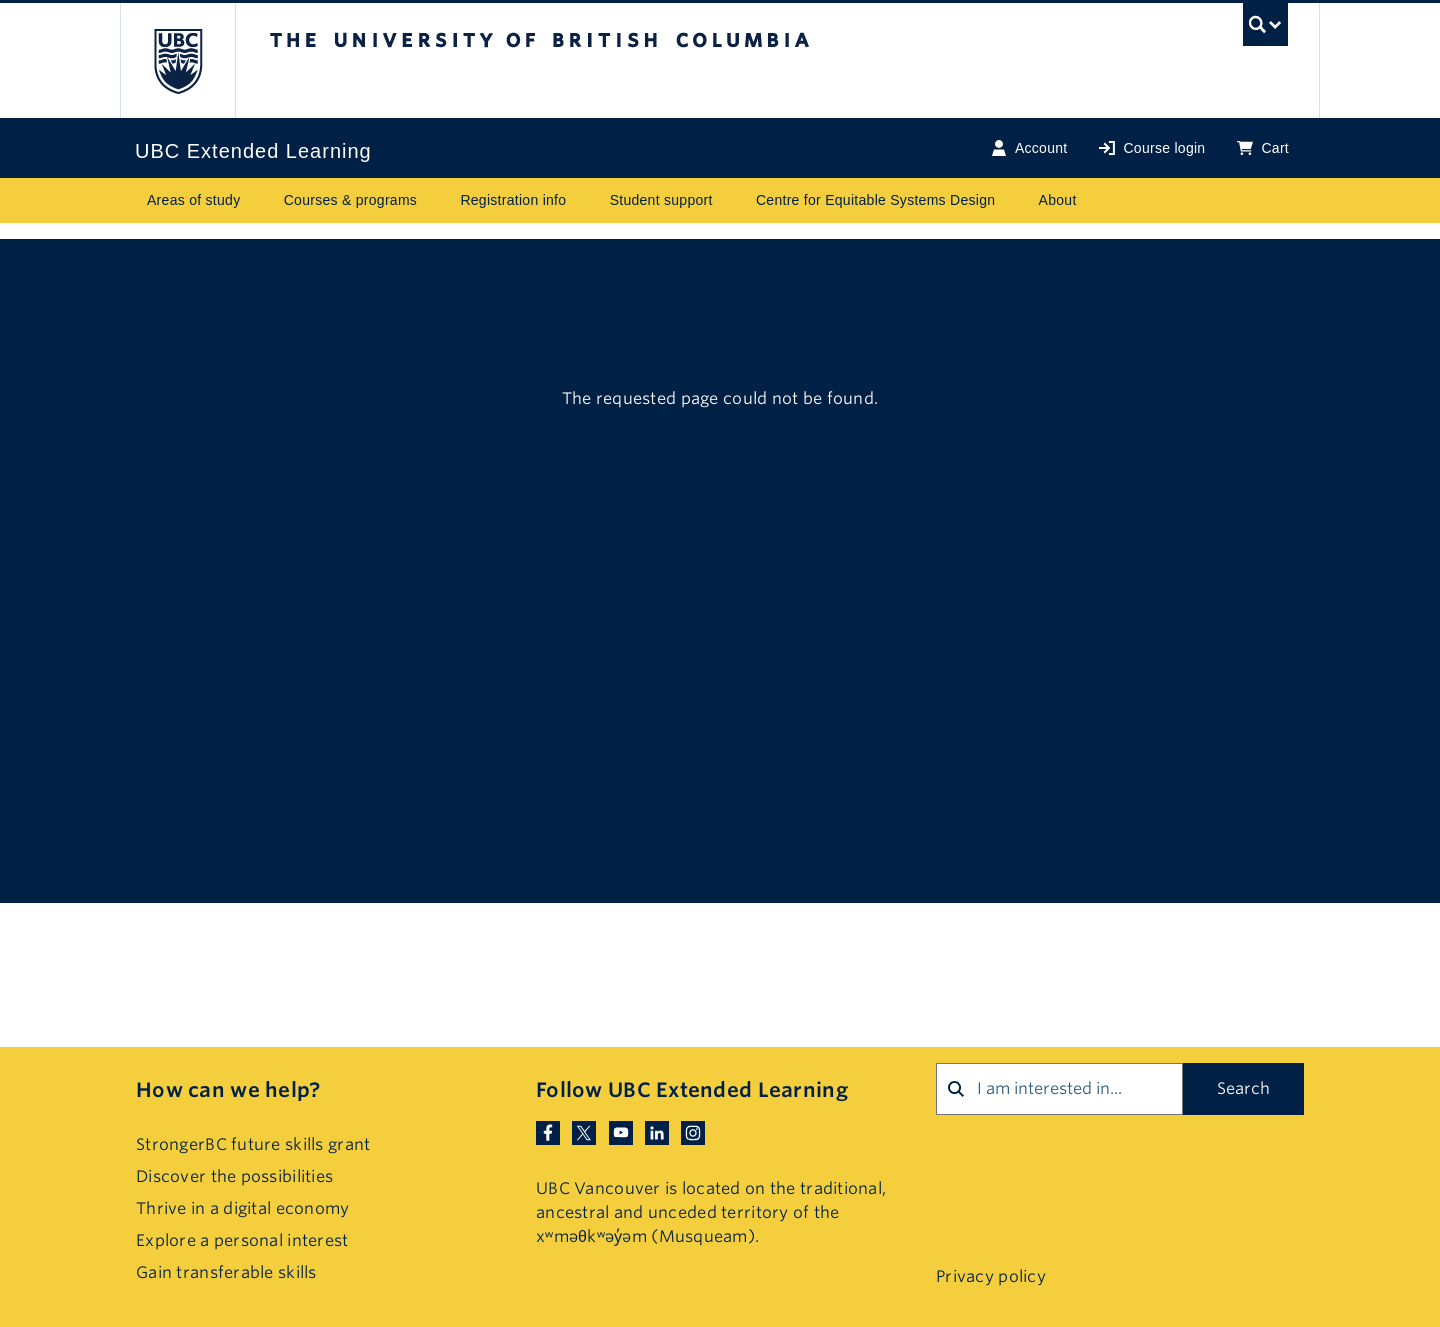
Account (1029, 148)
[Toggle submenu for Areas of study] (260, 200)
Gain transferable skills (226, 1272)
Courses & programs (350, 200)
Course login (1152, 148)
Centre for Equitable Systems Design (875, 200)
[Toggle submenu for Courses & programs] (436, 200)
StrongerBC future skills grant (253, 1144)
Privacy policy (991, 1276)
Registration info (513, 200)
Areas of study (193, 200)
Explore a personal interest (242, 1240)
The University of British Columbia (177, 60)
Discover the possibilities (234, 1176)
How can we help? (228, 1090)
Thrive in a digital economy (243, 1208)
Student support (661, 200)
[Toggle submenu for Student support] (732, 200)
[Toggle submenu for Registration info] (586, 200)
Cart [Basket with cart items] (1263, 148)
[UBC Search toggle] (1265, 29)
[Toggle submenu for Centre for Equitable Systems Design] (1015, 200)
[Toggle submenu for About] (1096, 200)
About (1058, 200)
